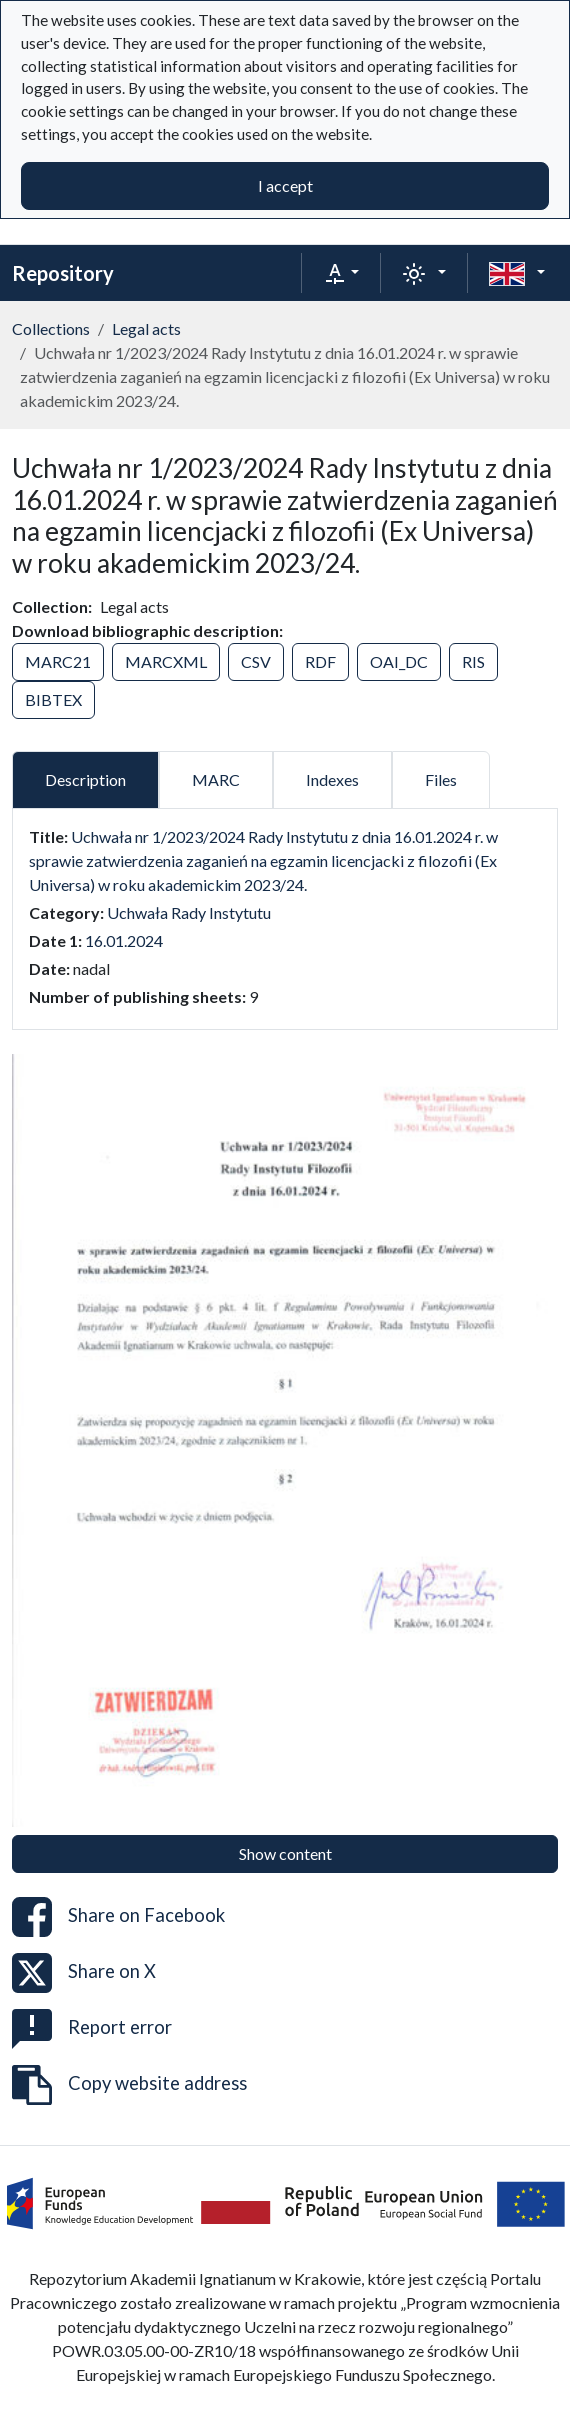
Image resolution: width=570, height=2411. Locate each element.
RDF (320, 661)
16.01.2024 (124, 940)
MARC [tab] (216, 779)
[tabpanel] (285, 917)
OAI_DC (399, 661)
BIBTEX (53, 699)
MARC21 (58, 661)
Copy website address (129, 2085)
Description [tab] (85, 779)
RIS (473, 661)
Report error (92, 2029)
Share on (118, 1917)
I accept (285, 185)
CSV (256, 661)
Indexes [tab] (332, 779)
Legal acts (146, 328)
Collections (51, 328)
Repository (63, 273)
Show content (285, 1853)
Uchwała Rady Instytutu (189, 912)
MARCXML (166, 661)
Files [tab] (441, 779)
